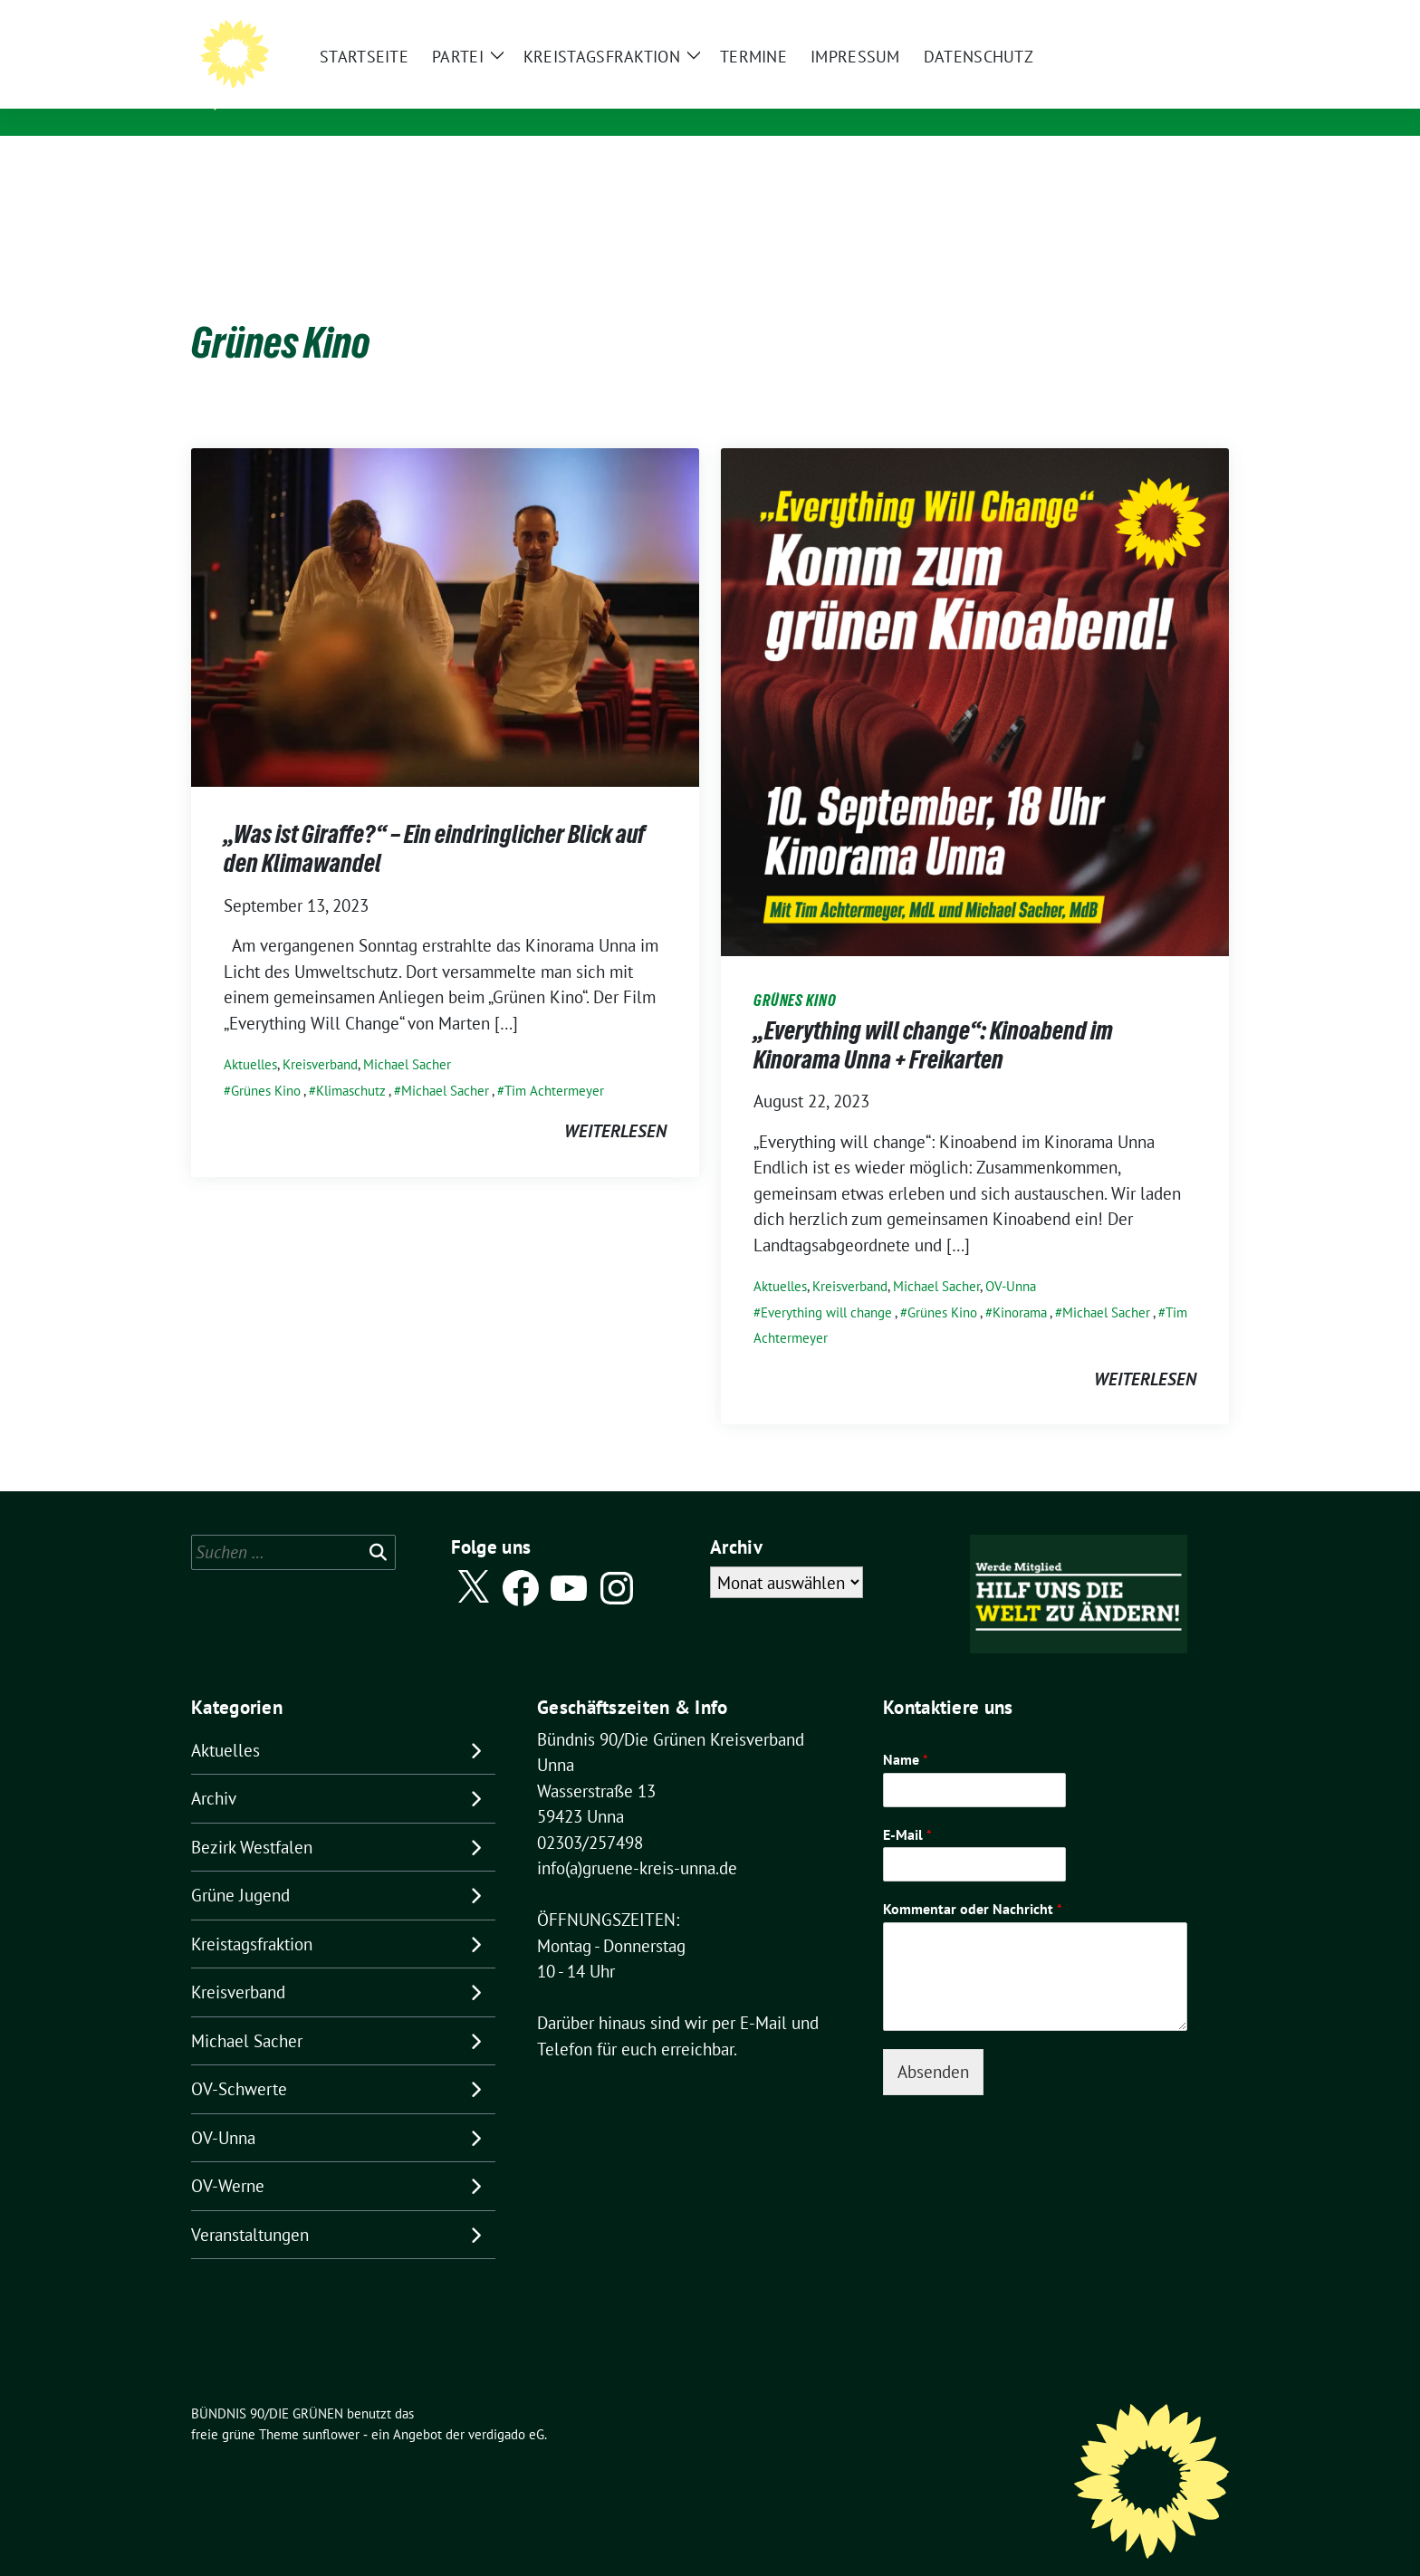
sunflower (331, 2406)
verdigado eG (506, 2406)
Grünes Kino (266, 1062)
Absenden (933, 2043)
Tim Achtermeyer (554, 1062)
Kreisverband (320, 1036)
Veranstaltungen (250, 2206)
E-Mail (907, 1806)
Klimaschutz (351, 1062)
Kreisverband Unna (336, 99)
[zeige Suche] (1196, 17)
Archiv (213, 1770)
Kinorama (1020, 1284)
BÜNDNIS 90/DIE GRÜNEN (366, 73)
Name (905, 1731)
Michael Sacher (407, 1036)
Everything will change (826, 1284)
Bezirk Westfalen (251, 1819)
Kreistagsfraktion (251, 1916)
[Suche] (1171, 17)
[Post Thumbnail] (445, 588)
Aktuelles (250, 1036)
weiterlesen (615, 1103)
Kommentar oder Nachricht (972, 1881)
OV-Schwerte (239, 2061)
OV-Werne (227, 2158)
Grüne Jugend (240, 1867)
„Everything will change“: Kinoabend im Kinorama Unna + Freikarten (933, 1017)
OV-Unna (1010, 1258)
